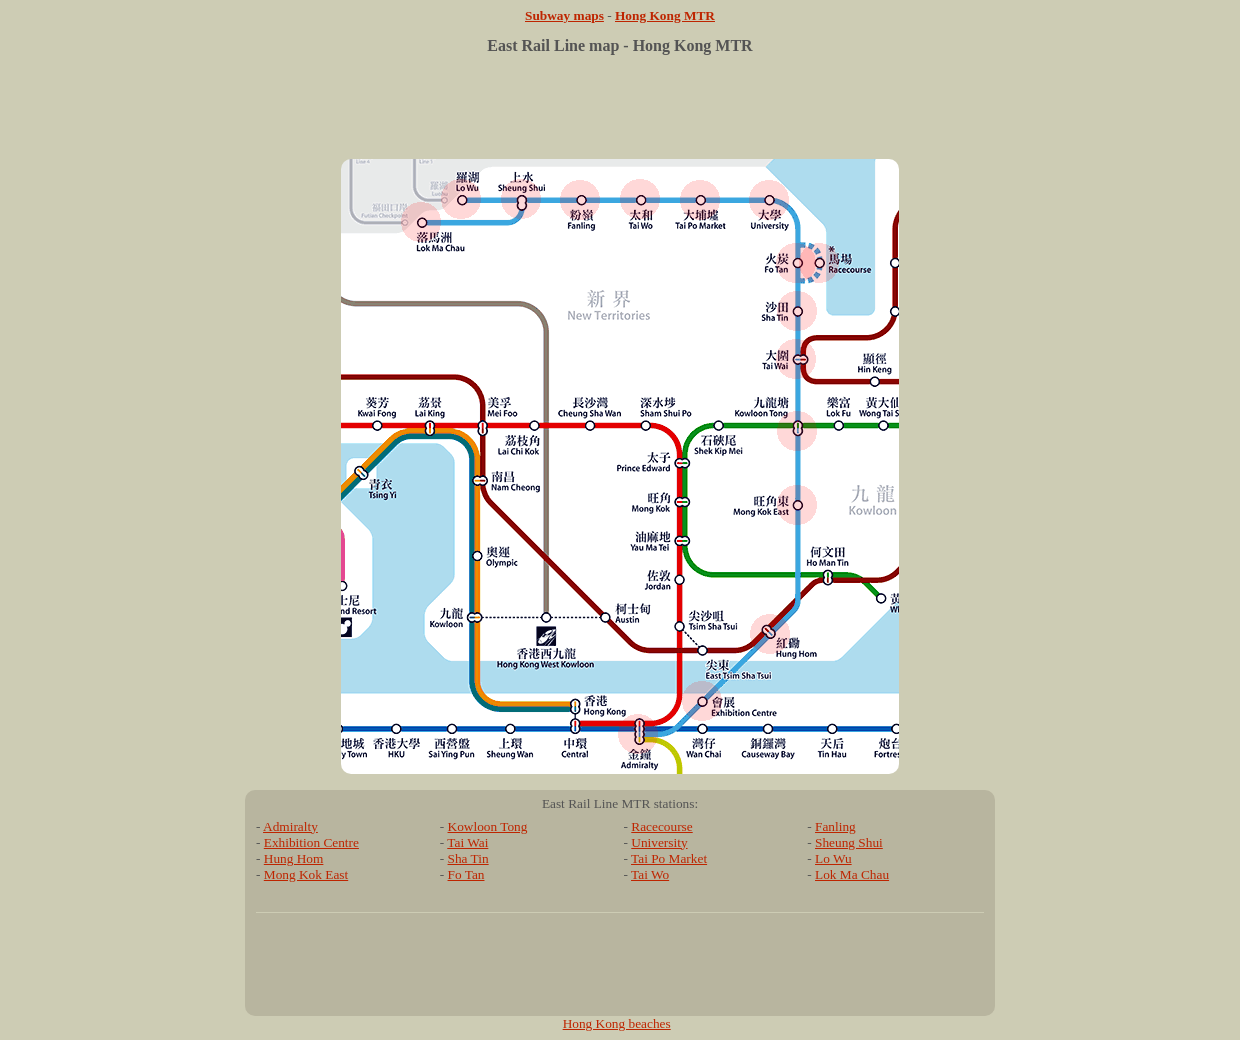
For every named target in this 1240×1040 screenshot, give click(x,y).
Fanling (835, 826)
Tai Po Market (669, 858)
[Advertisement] (620, 114)
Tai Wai (467, 842)
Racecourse (661, 826)
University (659, 842)
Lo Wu (833, 858)
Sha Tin (468, 858)
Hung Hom (294, 858)
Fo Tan (466, 874)
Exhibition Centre (311, 842)
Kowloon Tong (488, 826)
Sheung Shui (849, 842)
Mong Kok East (306, 874)
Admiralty (290, 826)
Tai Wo (650, 874)
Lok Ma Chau (852, 874)
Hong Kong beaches (617, 1023)
